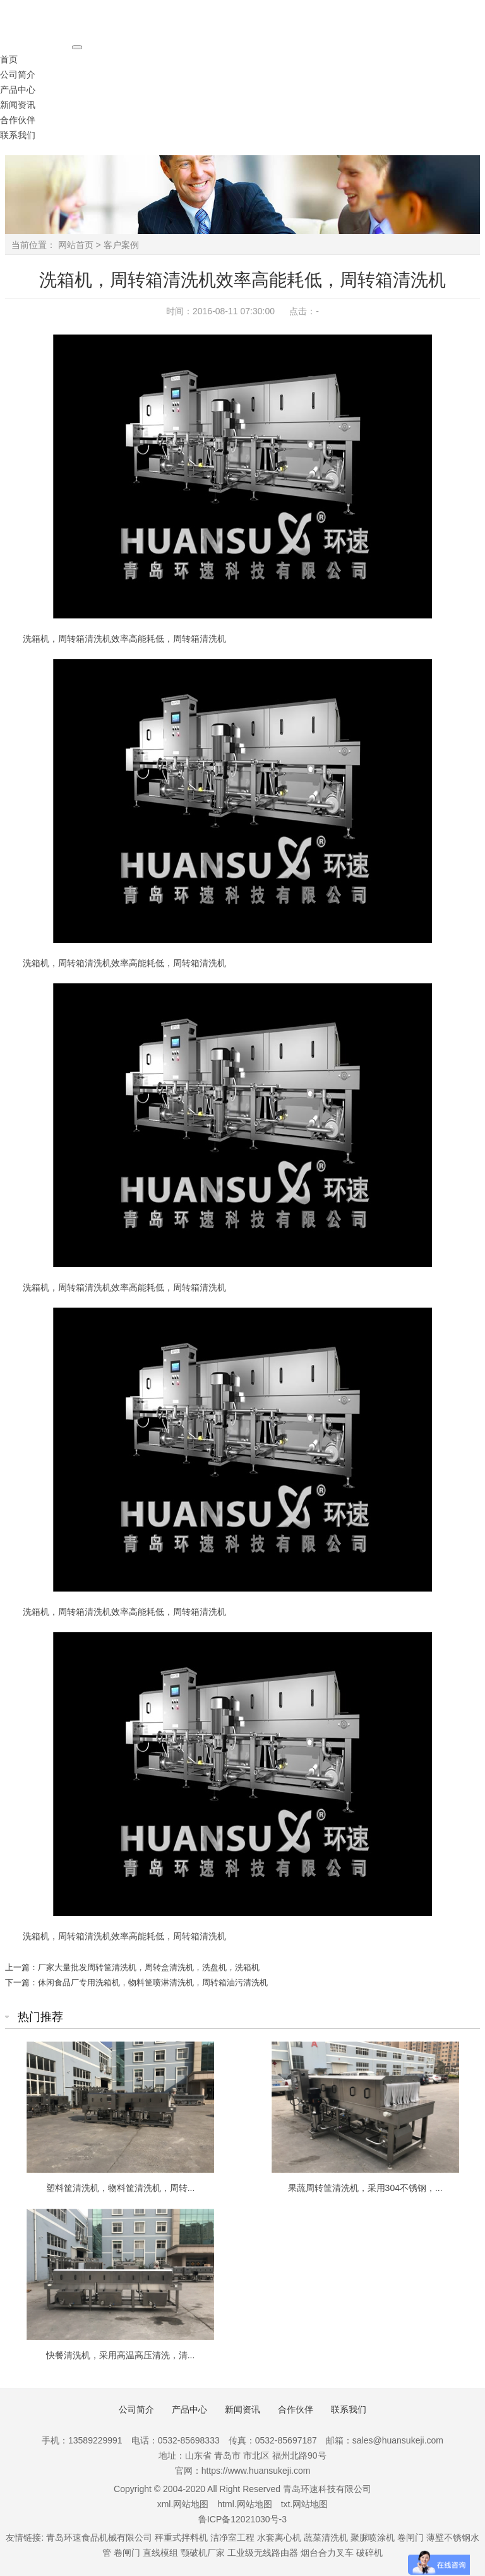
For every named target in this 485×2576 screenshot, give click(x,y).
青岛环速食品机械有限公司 (99, 2537)
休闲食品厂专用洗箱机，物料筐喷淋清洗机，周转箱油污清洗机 (153, 1982)
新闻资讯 (17, 105)
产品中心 (17, 90)
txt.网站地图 (304, 2504)
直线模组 (160, 2553)
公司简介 (17, 74)
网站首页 (75, 245)
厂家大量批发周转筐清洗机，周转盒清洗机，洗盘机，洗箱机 (149, 1967)
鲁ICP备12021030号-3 (242, 2519)
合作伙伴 (17, 120)
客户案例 (121, 245)
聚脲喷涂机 (372, 2537)
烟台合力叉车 (327, 2553)
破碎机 (369, 2553)
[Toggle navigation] (77, 47)
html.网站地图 (244, 2504)
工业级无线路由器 (262, 2553)
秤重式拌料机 (181, 2537)
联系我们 (17, 135)
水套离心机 (279, 2537)
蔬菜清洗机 (326, 2537)
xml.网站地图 (183, 2504)
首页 (9, 59)
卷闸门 (410, 2537)
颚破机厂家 (204, 2553)
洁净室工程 (232, 2537)
